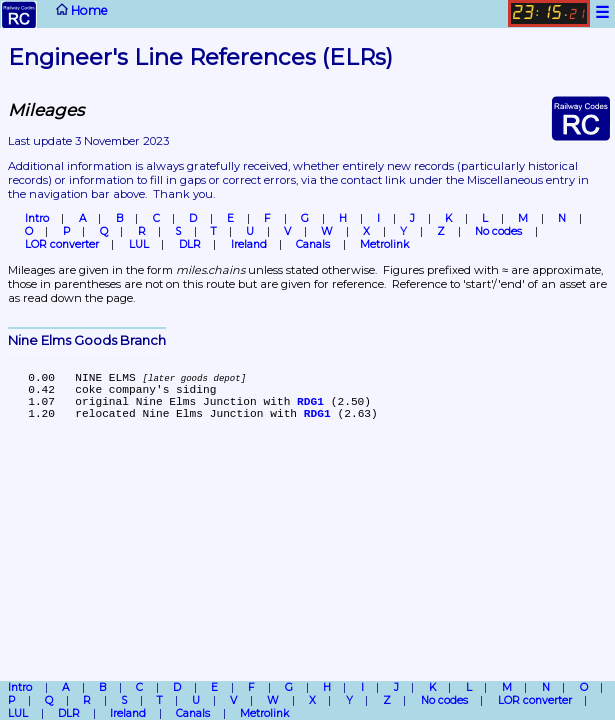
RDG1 (310, 402)
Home (55, 14)
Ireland (249, 244)
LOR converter (62, 244)
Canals (313, 244)
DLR (190, 244)
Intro (37, 218)
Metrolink (384, 244)
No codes (498, 231)
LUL (139, 244)
